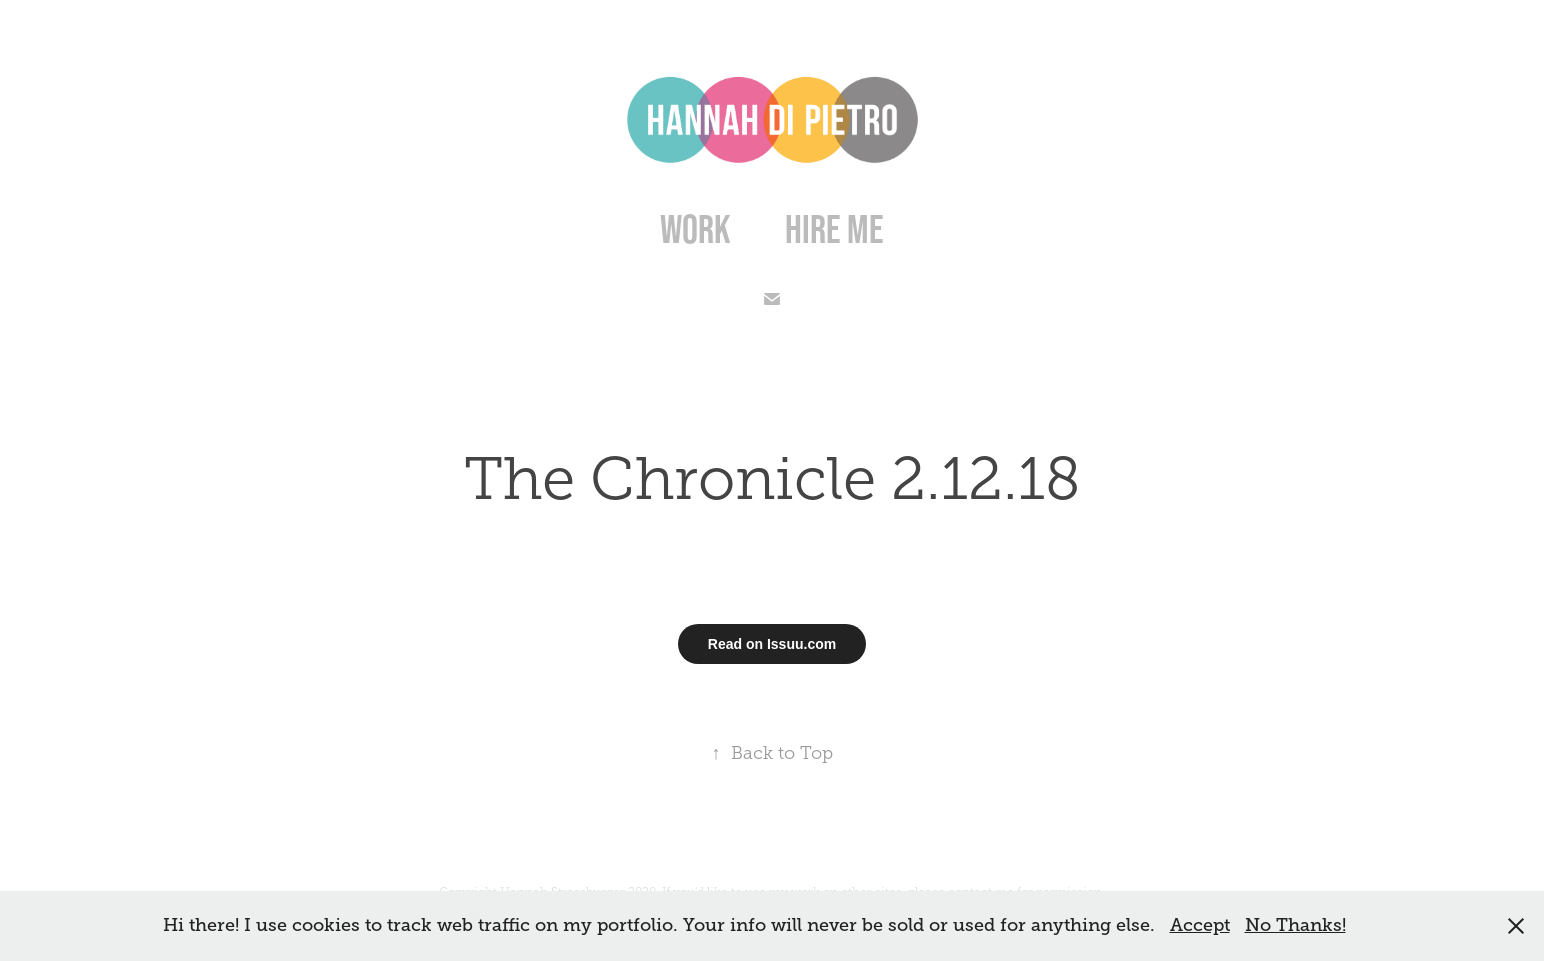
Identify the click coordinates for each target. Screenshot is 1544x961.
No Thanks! (1295, 925)
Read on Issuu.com (772, 644)
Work (695, 229)
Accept (1200, 925)
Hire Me (834, 229)
